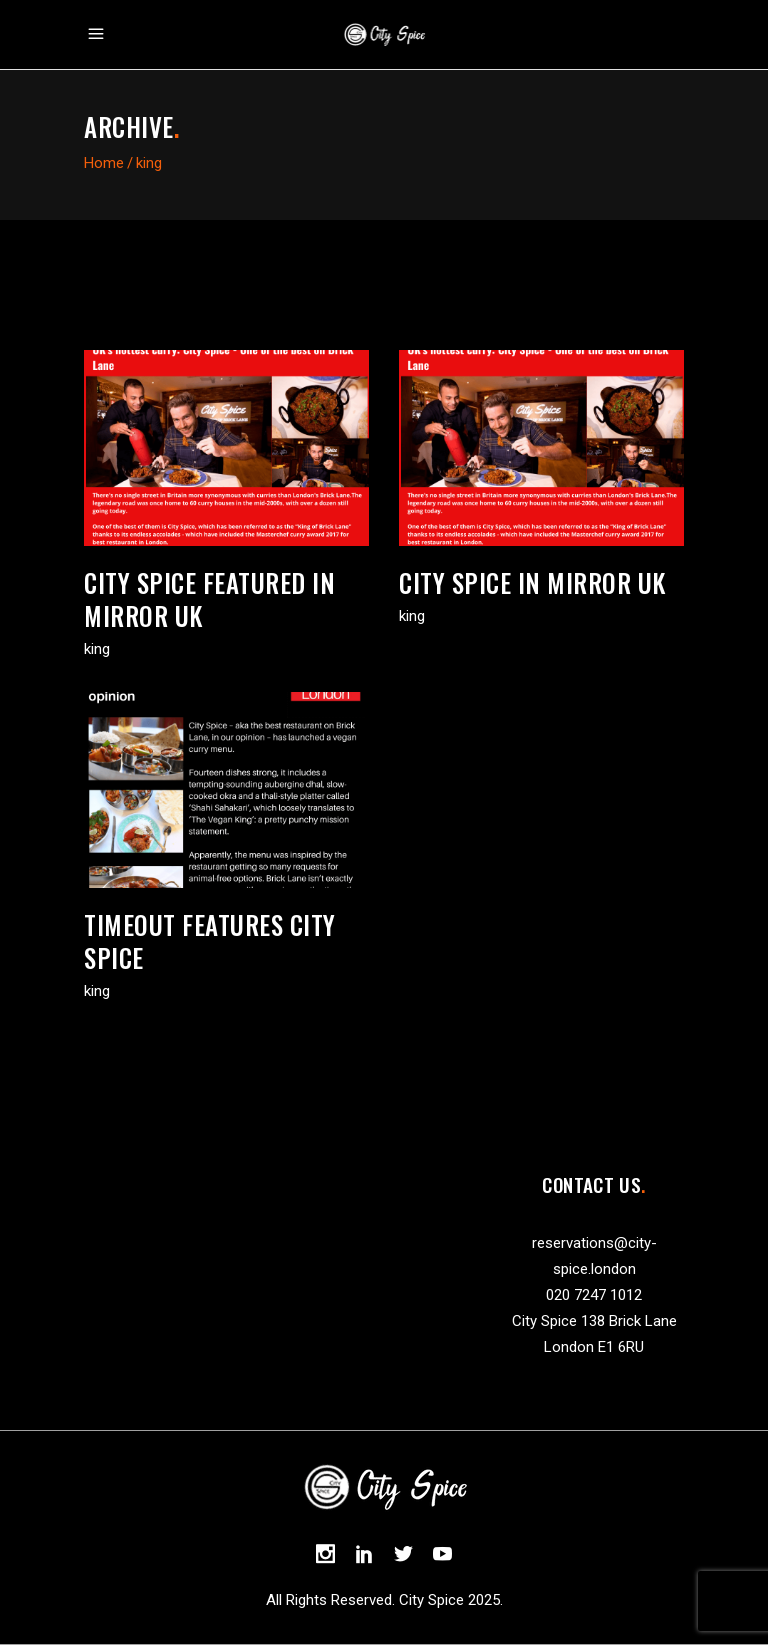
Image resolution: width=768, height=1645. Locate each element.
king (97, 649)
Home (104, 163)
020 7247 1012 (594, 1295)
